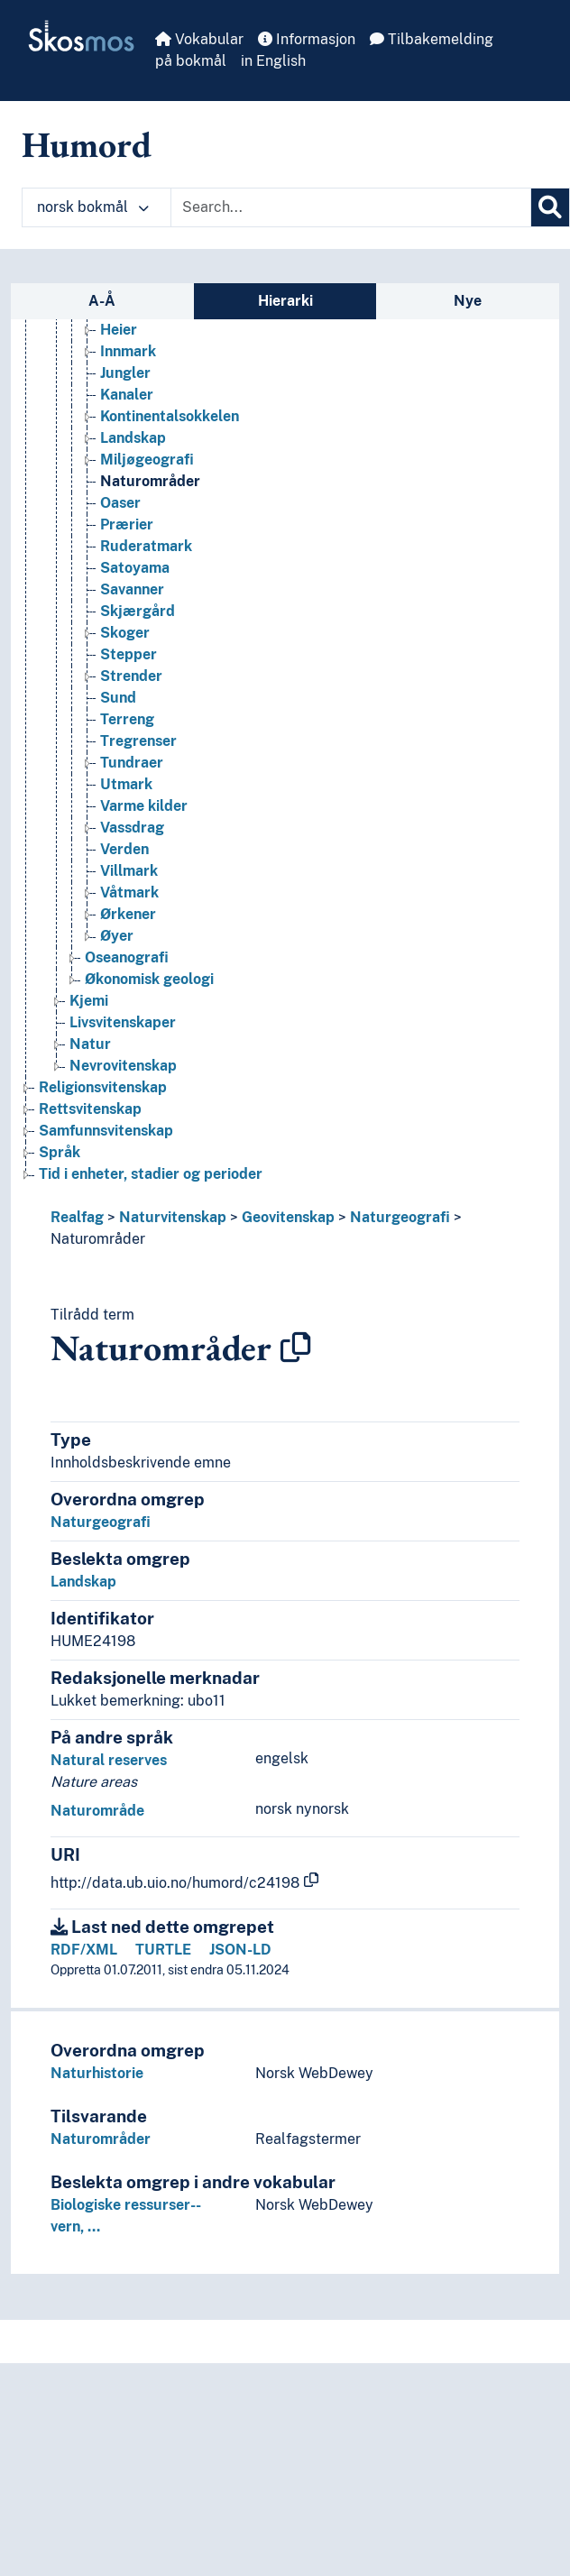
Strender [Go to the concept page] (131, 676)
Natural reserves (109, 1760)
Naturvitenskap (172, 1217)
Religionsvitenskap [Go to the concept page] (103, 1087)
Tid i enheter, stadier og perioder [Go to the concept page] (150, 1173)
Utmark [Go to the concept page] (126, 784)
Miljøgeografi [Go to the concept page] (147, 459)
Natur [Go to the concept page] (90, 1044)
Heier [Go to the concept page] (118, 329)
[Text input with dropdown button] (350, 207)
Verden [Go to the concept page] (124, 849)
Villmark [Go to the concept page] (129, 870)
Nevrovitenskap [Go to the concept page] (123, 1065)
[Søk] (550, 207)
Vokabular (199, 39)
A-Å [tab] (101, 300)
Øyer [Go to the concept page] (116, 935)
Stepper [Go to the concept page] (128, 654)
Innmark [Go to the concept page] (128, 351)
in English (273, 60)
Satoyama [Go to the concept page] (135, 567)
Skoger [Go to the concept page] (125, 632)
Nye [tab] (468, 300)
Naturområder (98, 1238)
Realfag (77, 1217)
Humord (87, 144)
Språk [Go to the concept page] (59, 1152)
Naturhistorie (97, 2073)
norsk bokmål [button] (93, 207)
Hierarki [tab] (285, 300)
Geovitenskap (288, 1217)
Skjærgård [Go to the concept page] (137, 611)
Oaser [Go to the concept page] (120, 502)
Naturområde (97, 1810)
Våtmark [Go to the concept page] (129, 892)
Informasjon (306, 39)
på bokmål (190, 60)
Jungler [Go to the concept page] (125, 373)
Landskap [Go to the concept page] (133, 437)
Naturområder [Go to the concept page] (150, 481)
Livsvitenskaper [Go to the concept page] (122, 1022)
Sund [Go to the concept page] (118, 697)
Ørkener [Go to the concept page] (128, 914)
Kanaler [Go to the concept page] (126, 394)
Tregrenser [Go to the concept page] (138, 741)
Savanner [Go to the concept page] (132, 589)
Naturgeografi (400, 1217)
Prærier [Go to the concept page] (126, 524)
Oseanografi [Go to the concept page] (127, 957)
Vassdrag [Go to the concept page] (132, 827)
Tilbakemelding (431, 39)
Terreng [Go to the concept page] (127, 719)
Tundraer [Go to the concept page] (131, 762)
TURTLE (163, 1949)
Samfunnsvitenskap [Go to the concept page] (106, 1130)
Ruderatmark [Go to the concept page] (146, 546)
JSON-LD (240, 1949)
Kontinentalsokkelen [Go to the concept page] (169, 416)
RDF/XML (84, 1949)
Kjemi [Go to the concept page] (88, 1000)
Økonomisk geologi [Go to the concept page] (149, 979)
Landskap (83, 1581)
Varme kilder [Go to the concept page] (144, 805)
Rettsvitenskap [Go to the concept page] (90, 1109)
